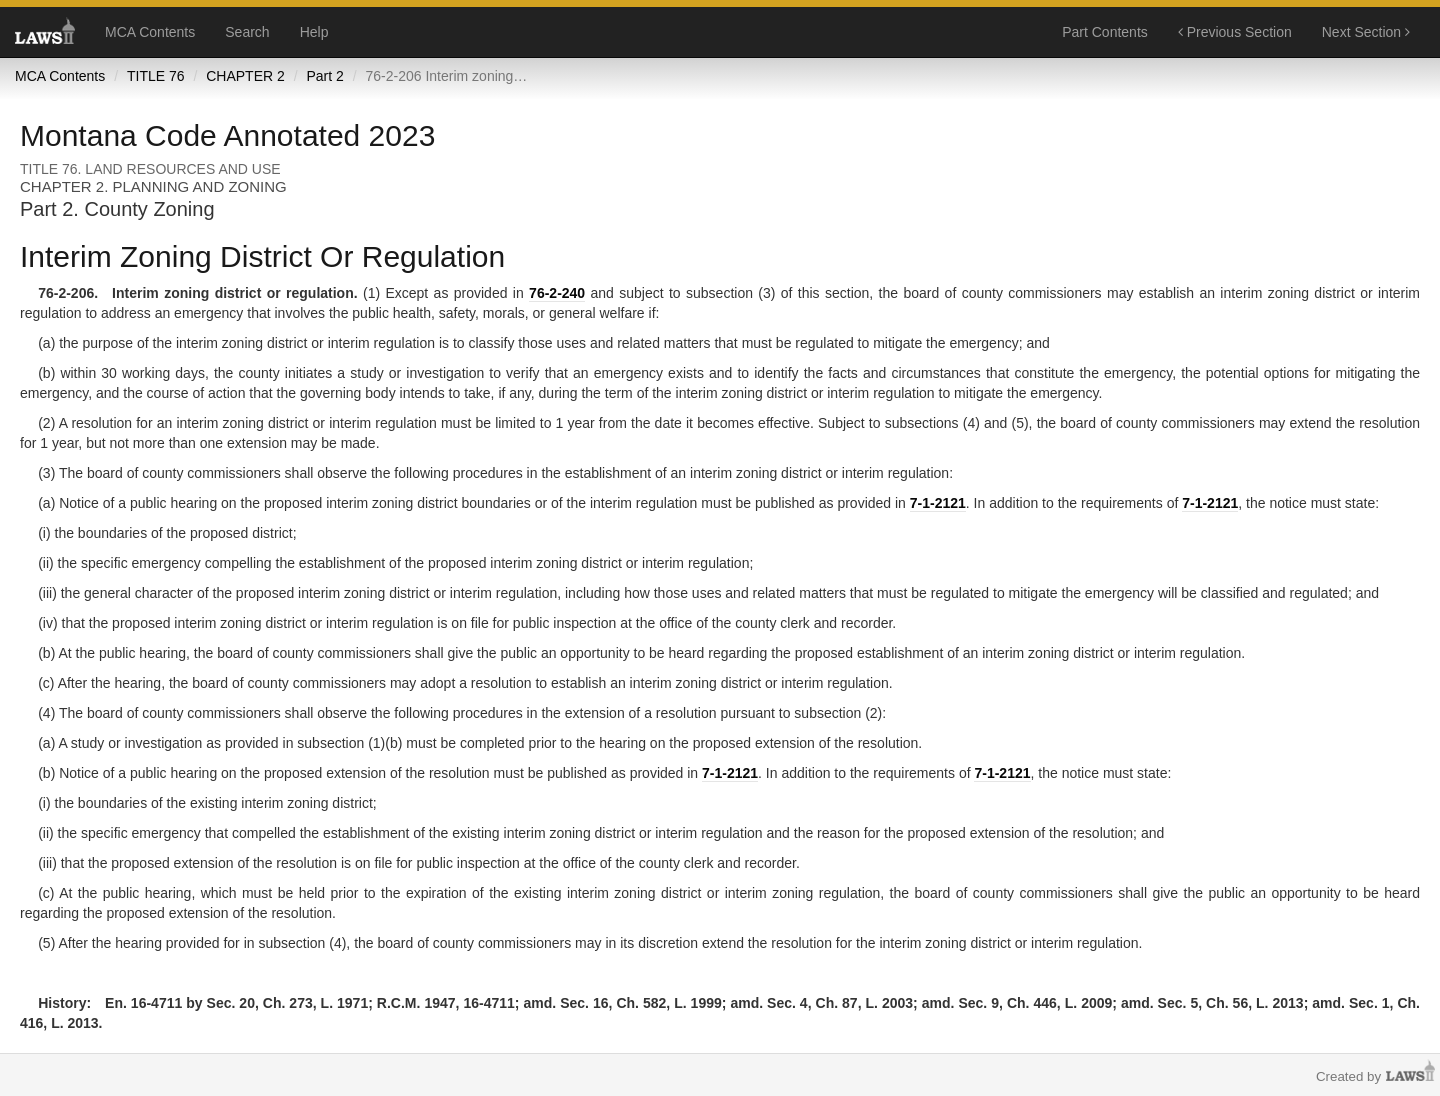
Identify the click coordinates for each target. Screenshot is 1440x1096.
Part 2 (324, 76)
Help (314, 32)
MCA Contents (150, 32)
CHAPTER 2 (245, 76)
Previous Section (1235, 32)
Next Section (1366, 32)
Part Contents (1105, 32)
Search (247, 32)
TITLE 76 (156, 76)
